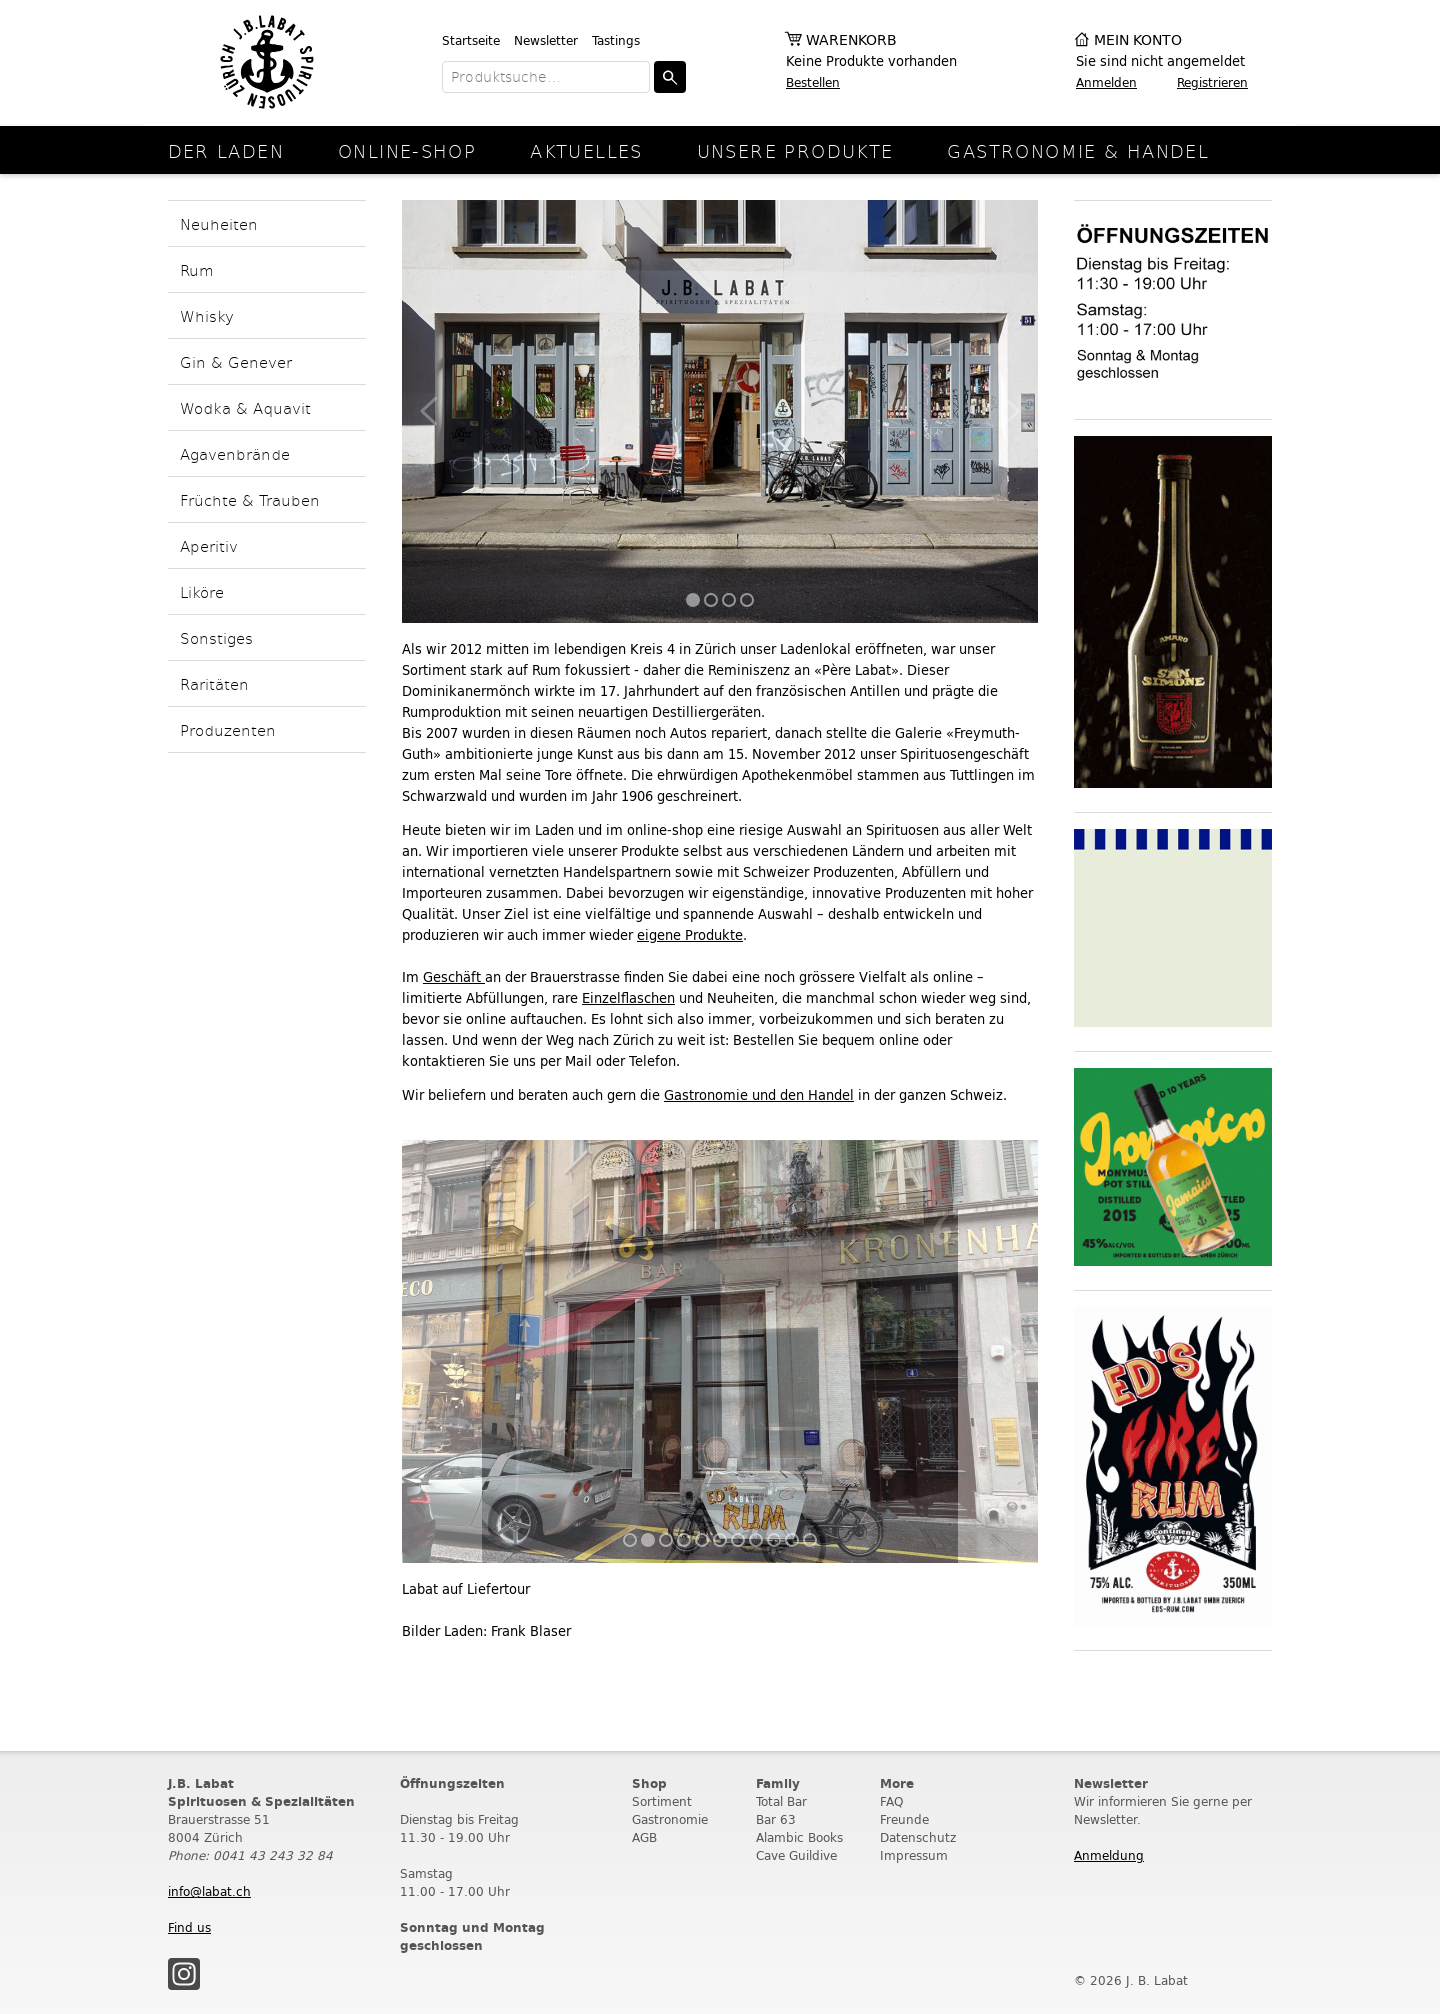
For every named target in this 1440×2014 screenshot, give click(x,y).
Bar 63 (776, 1819)
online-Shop (407, 150)
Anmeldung (1109, 1855)
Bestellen (813, 82)
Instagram (184, 1974)
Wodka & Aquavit (245, 407)
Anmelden (1106, 82)
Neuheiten (219, 223)
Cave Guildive (796, 1855)
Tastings (616, 40)
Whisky (207, 315)
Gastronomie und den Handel (759, 1095)
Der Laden (226, 150)
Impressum (914, 1855)
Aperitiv (209, 545)
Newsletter (546, 40)
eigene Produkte (690, 935)
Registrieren (1212, 82)
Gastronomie (670, 1819)
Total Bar (781, 1801)
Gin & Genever (236, 361)
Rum (197, 269)
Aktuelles (586, 150)
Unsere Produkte (795, 150)
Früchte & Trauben (250, 499)
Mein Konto (1138, 40)
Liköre (202, 591)
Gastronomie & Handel (1078, 150)
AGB (644, 1837)
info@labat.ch (209, 1891)
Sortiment (662, 1801)
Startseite (471, 40)
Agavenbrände (235, 453)
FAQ (891, 1801)
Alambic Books (799, 1837)
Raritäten (214, 683)
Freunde (904, 1819)
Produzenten (228, 729)
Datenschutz (918, 1837)
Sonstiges (216, 637)
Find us (189, 1927)
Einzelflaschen (628, 998)
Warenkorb (851, 40)
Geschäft (454, 977)
